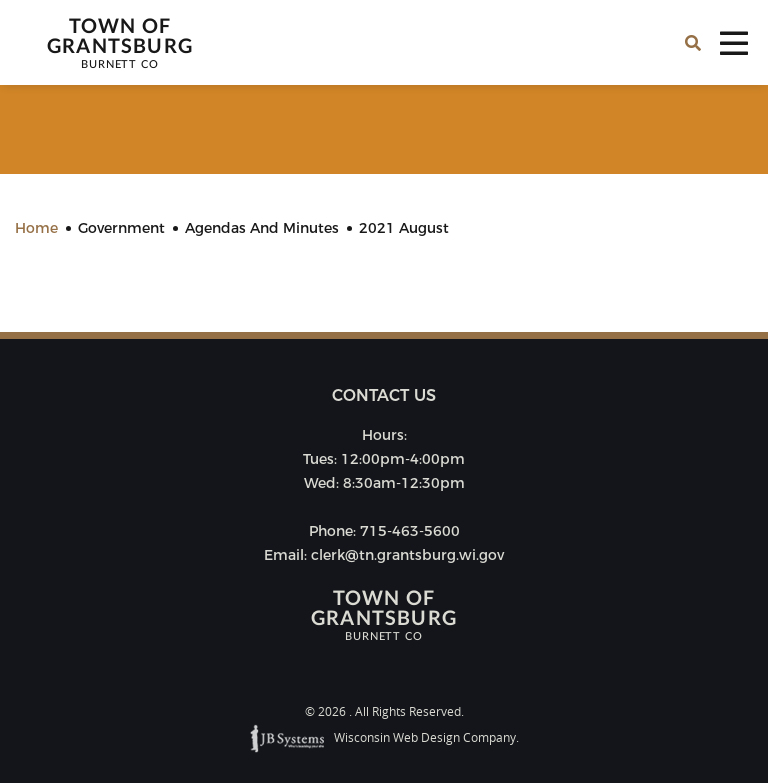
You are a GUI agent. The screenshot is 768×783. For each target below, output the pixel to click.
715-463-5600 (410, 531)
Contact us (384, 395)
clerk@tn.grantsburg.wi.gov (407, 555)
